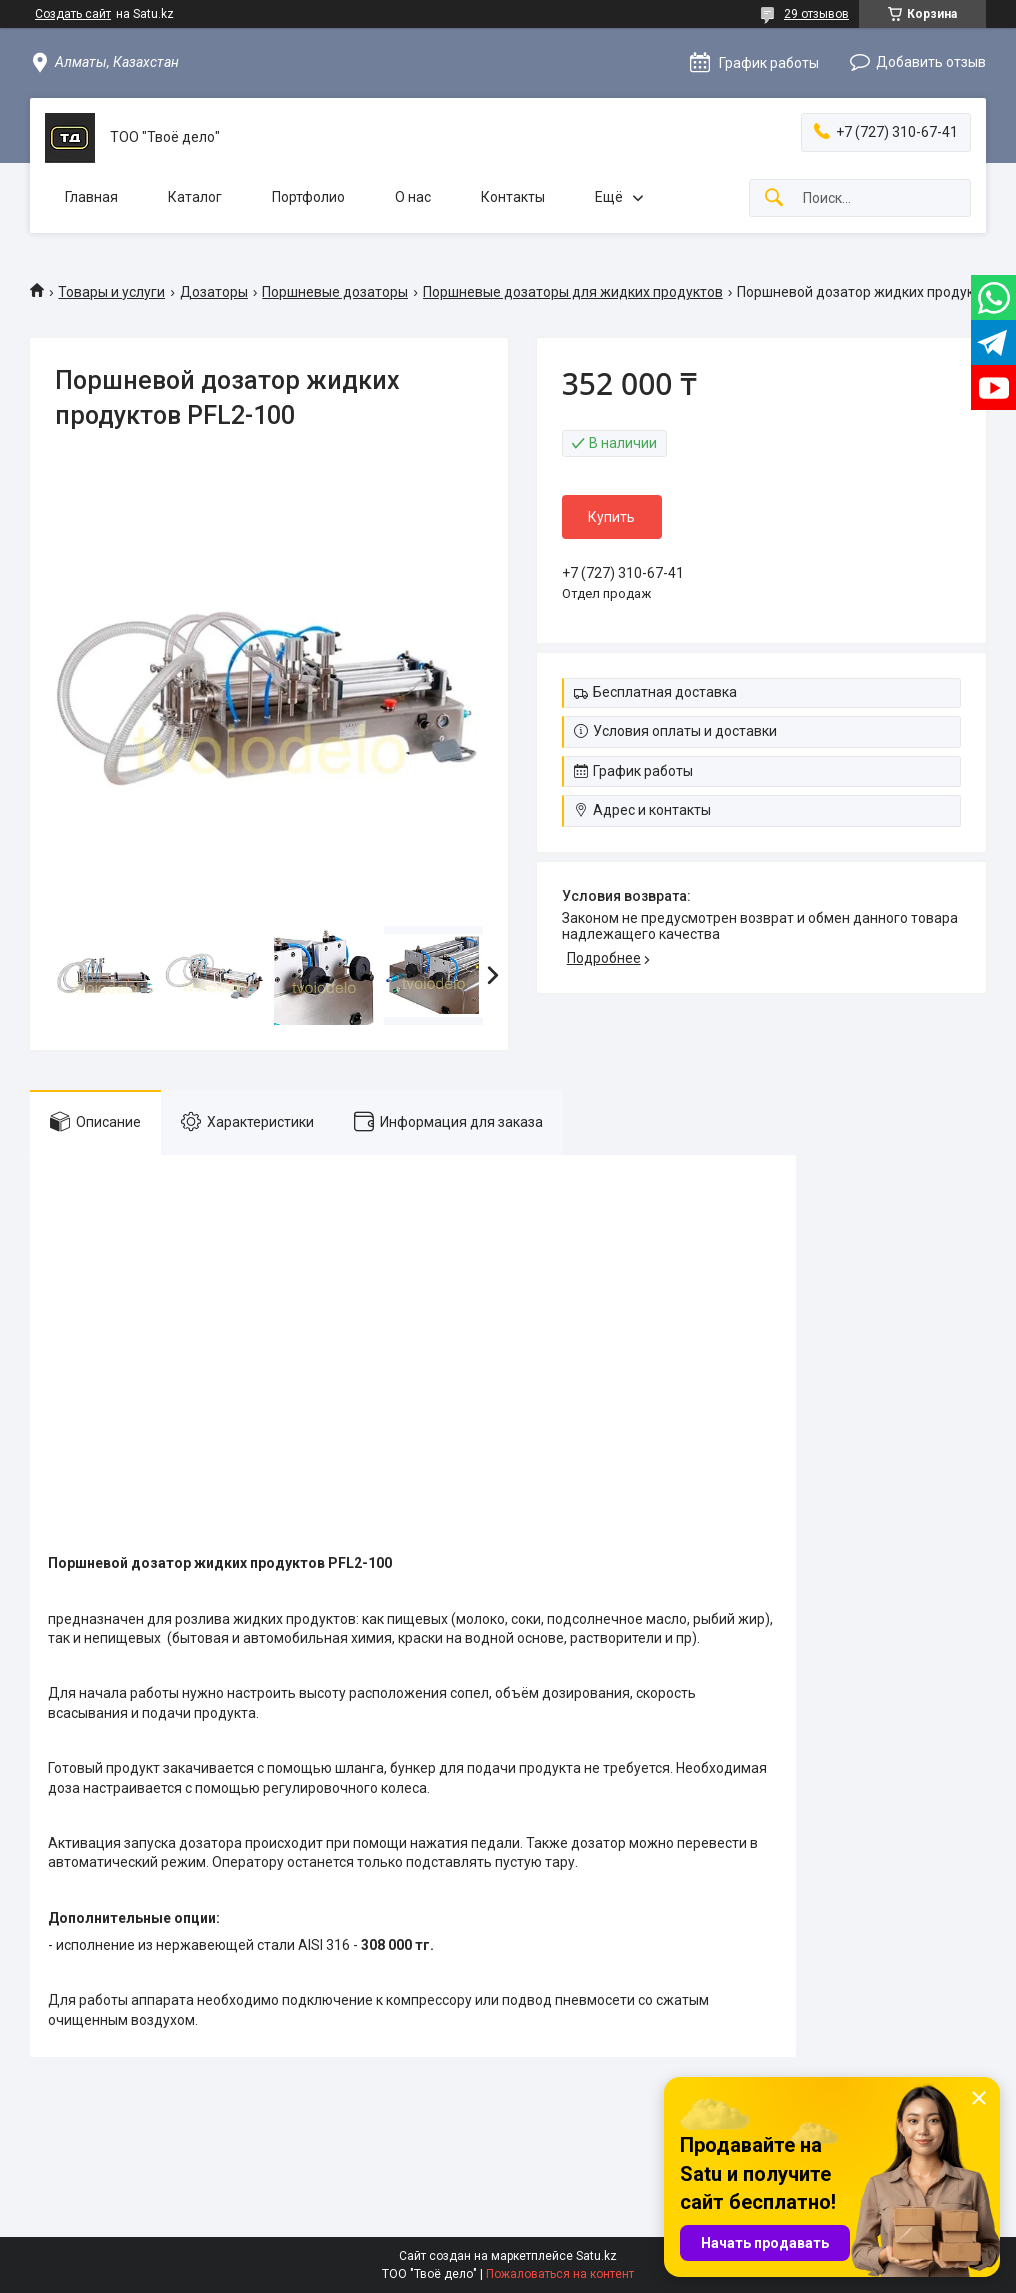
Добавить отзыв (931, 62)
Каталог (195, 197)
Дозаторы (214, 292)
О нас (413, 197)
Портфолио (308, 197)
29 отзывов (816, 14)
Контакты (513, 197)
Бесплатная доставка (665, 692)
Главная (91, 197)
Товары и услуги (111, 292)
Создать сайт (73, 14)
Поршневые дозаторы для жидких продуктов (573, 292)
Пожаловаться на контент (560, 2274)
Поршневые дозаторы (335, 292)
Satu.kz (596, 2256)
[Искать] (774, 198)
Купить (611, 517)
